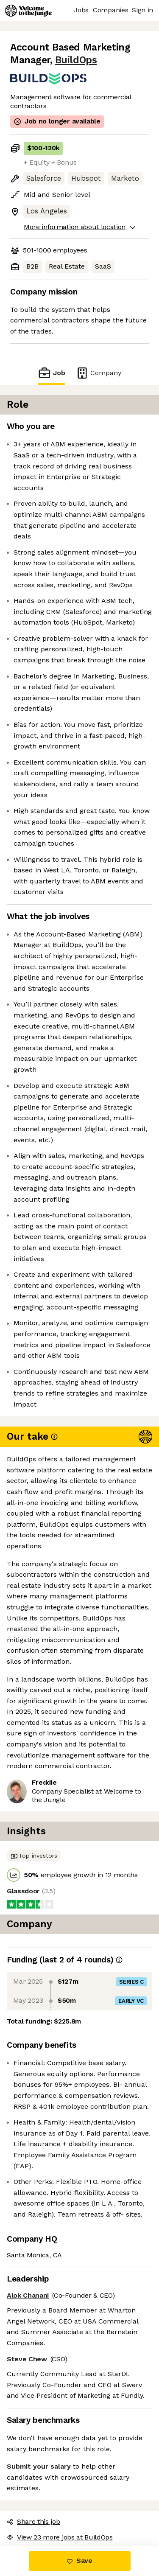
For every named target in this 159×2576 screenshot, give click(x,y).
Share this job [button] (33, 2521)
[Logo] (28, 11)
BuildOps (76, 60)
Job (51, 373)
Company (98, 373)
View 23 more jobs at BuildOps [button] (60, 2537)
